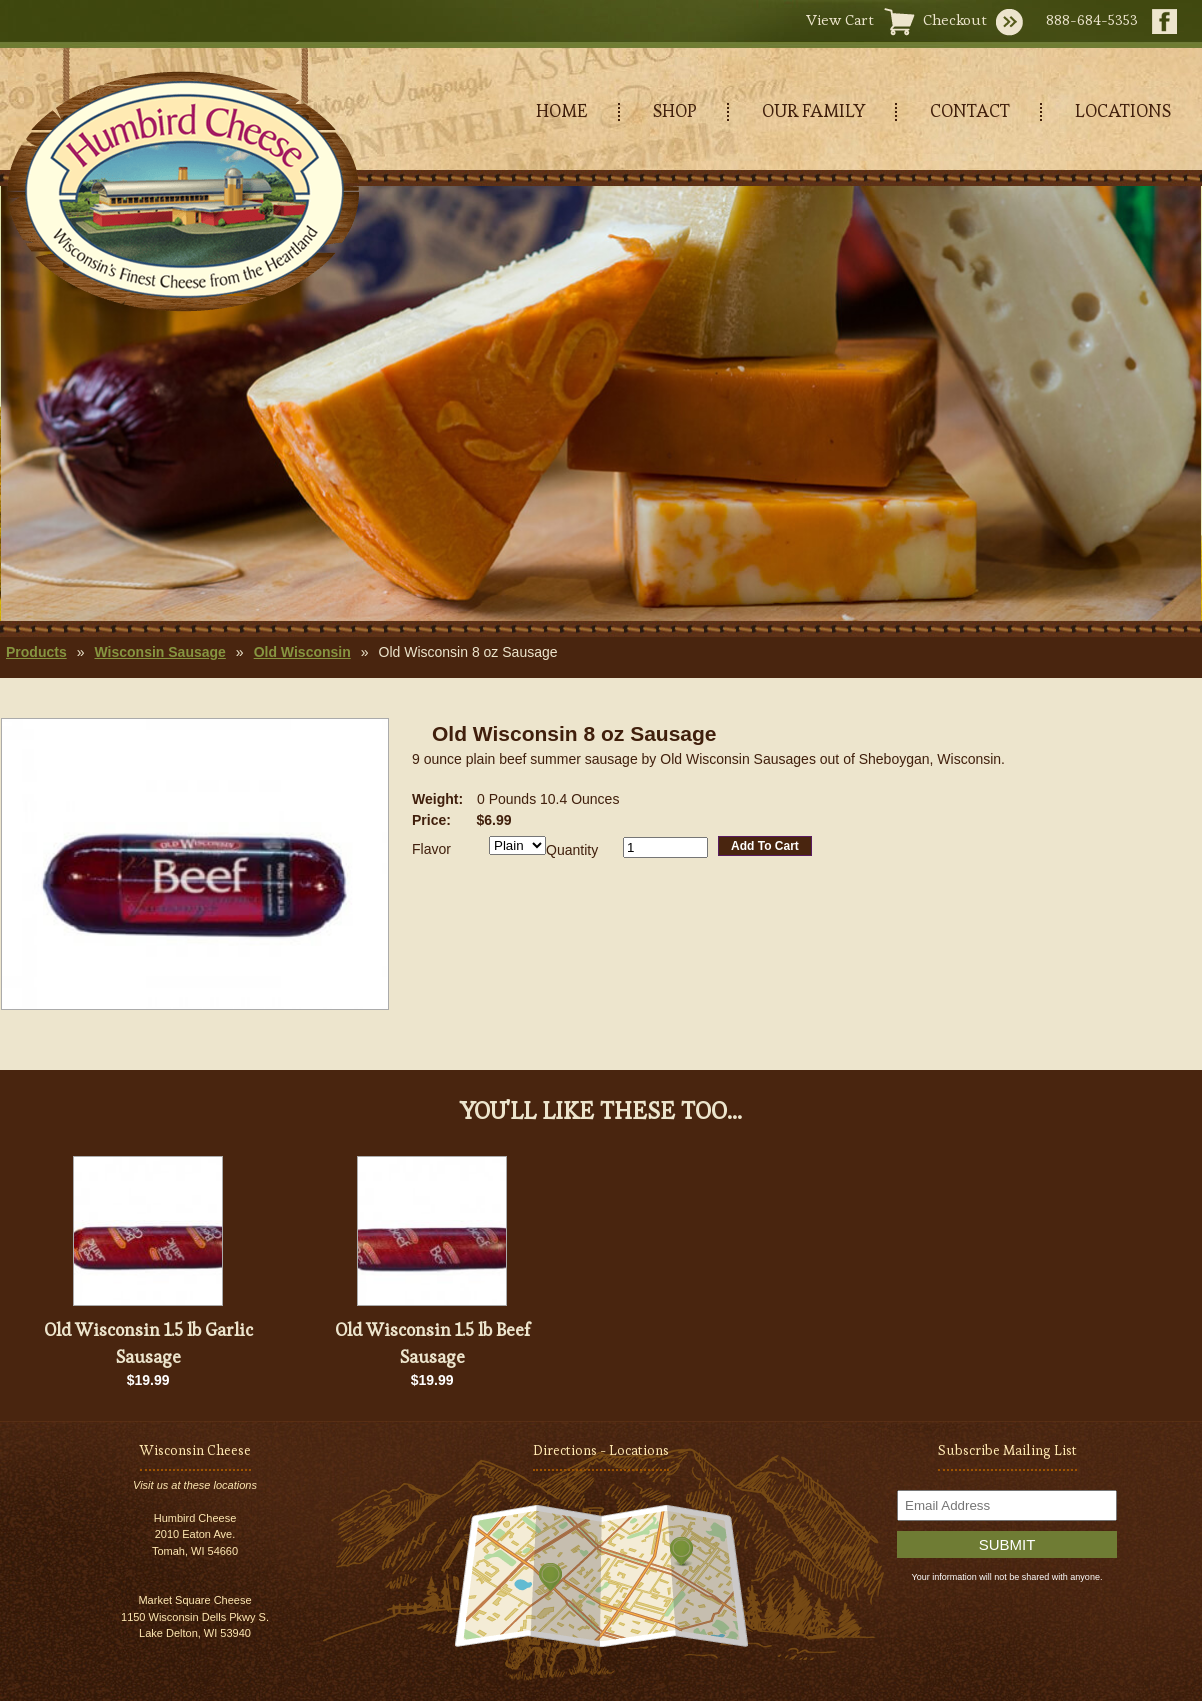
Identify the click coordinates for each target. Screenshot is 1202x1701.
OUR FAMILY (813, 110)
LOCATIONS (1123, 110)
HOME (562, 110)
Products (36, 652)
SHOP (675, 110)
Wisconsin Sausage (159, 652)
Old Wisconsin (302, 652)
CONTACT (970, 110)
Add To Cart (765, 846)
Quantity (572, 850)
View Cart (840, 19)
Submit (1007, 1544)
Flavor (431, 849)
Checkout (955, 19)
